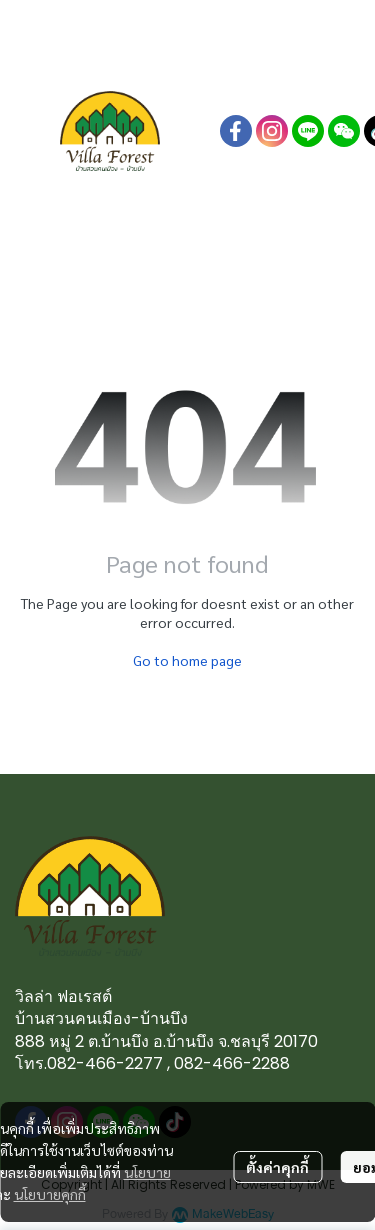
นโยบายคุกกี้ (50, 1194)
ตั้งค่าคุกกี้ (277, 1167)
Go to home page (187, 660)
